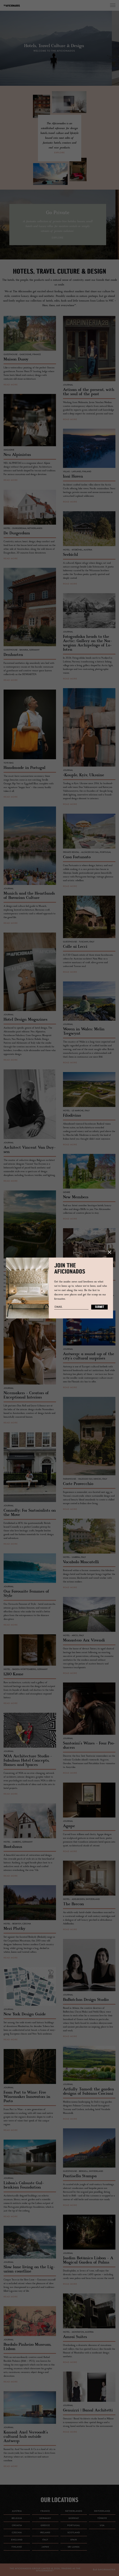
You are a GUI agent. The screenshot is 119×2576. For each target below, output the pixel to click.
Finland (17, 2547)
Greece (45, 2525)
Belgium (17, 2518)
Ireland (45, 2533)
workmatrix (107, 2570)
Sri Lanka (74, 2547)
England (17, 2540)
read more (11, 385)
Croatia (17, 2525)
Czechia (17, 2533)
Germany (45, 2518)
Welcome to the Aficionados (59, 52)
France (45, 2511)
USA (102, 2525)
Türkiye (102, 2518)
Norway (74, 2518)
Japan (45, 2547)
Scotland (73, 2533)
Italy (45, 2540)
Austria (17, 2511)
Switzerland (102, 2511)
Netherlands (73, 2511)
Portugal (73, 2525)
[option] (59, 49)
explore (59, 153)
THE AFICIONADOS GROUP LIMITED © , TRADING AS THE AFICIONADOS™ (45, 2570)
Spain (73, 2540)
